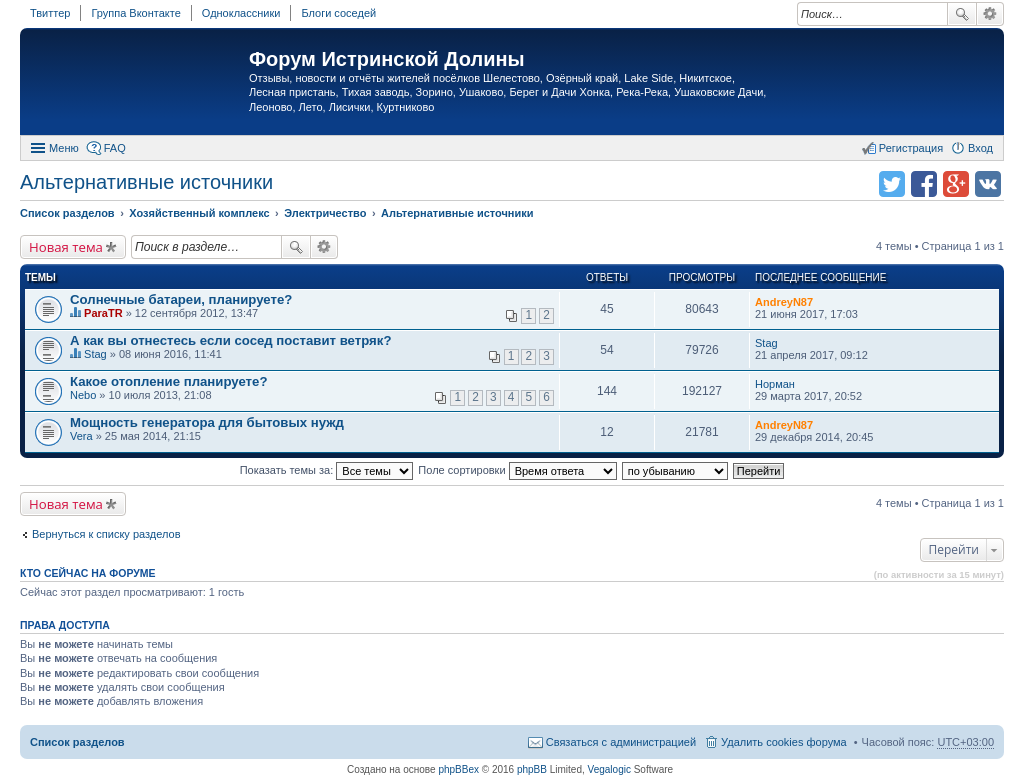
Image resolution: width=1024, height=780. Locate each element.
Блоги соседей (338, 13)
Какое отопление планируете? (168, 381)
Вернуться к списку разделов (106, 534)
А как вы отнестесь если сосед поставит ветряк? (230, 340)
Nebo (83, 395)
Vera (81, 436)
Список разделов (77, 742)
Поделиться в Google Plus (956, 184)
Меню (64, 148)
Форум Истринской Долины (387, 59)
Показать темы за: (327, 470)
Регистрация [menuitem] (911, 148)
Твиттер (50, 13)
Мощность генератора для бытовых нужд (207, 422)
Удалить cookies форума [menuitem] (784, 742)
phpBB (532, 769)
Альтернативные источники (146, 182)
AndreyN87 (784, 302)
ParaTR (103, 313)
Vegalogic (609, 769)
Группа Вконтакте (135, 13)
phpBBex (458, 769)
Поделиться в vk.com (988, 184)
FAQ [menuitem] (115, 148)
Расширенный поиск (990, 14)
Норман (775, 384)
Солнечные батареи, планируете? (181, 299)
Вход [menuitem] (980, 148)
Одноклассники (241, 13)
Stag (95, 354)
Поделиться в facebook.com (924, 184)
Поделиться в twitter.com (892, 184)
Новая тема (66, 247)
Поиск (962, 14)
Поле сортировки (517, 470)
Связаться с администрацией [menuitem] (621, 742)
